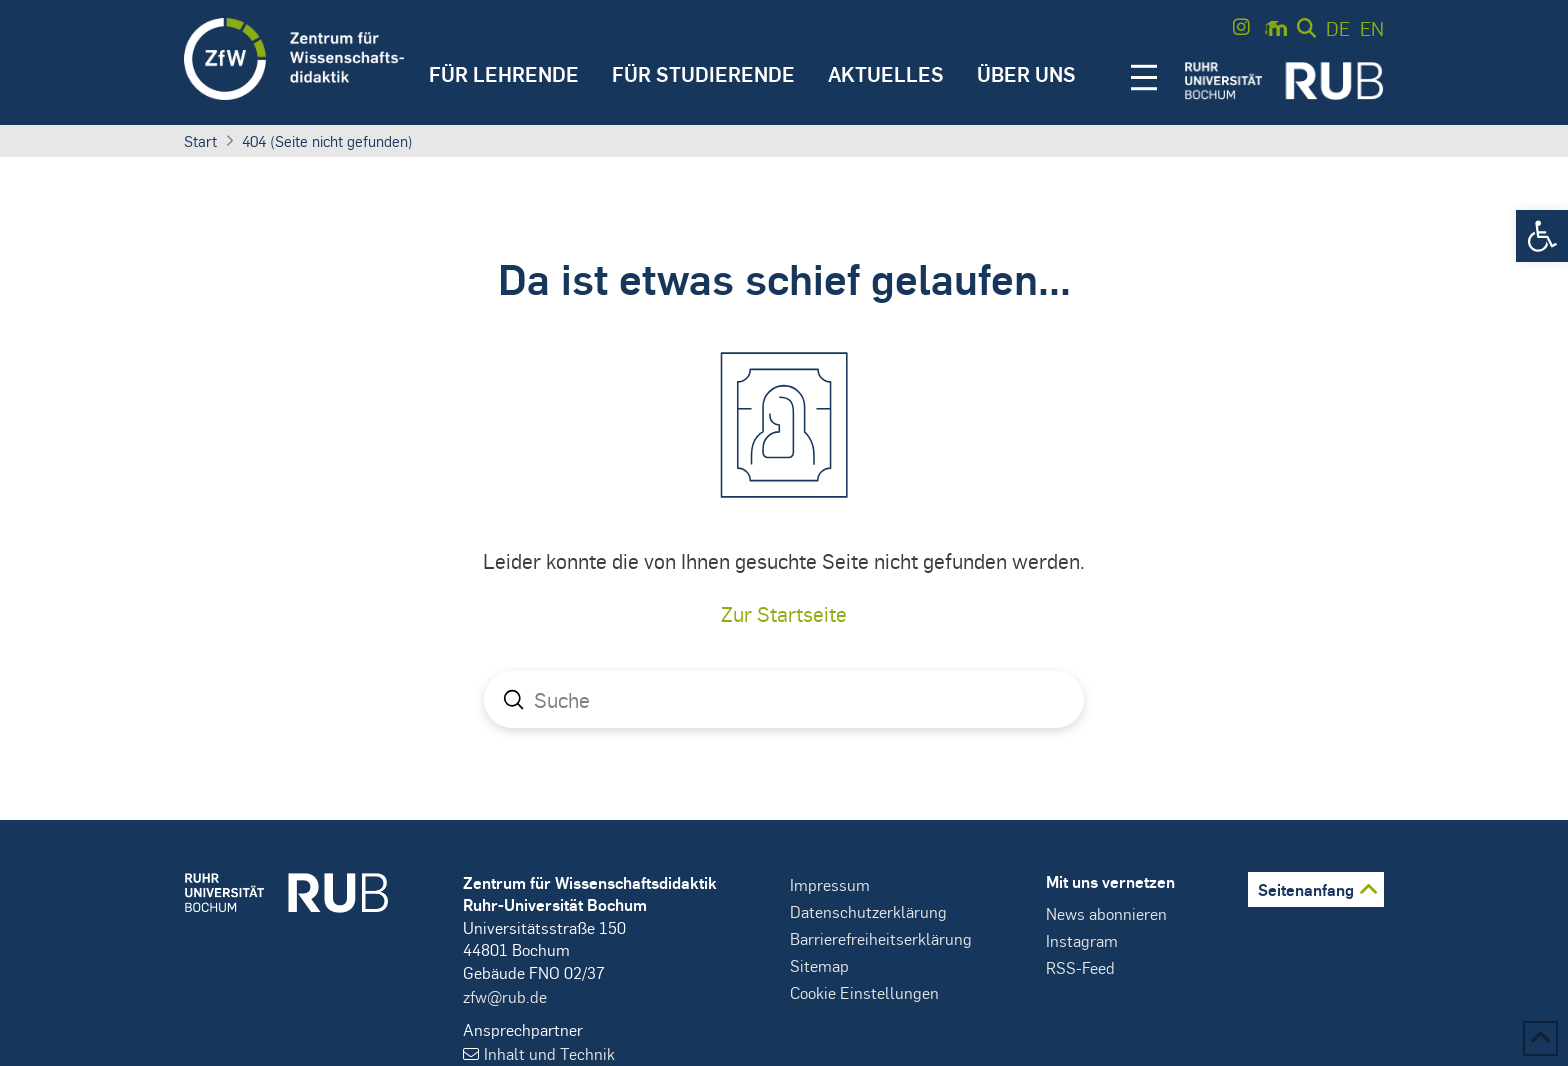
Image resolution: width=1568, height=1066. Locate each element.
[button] (1542, 236)
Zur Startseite (784, 613)
